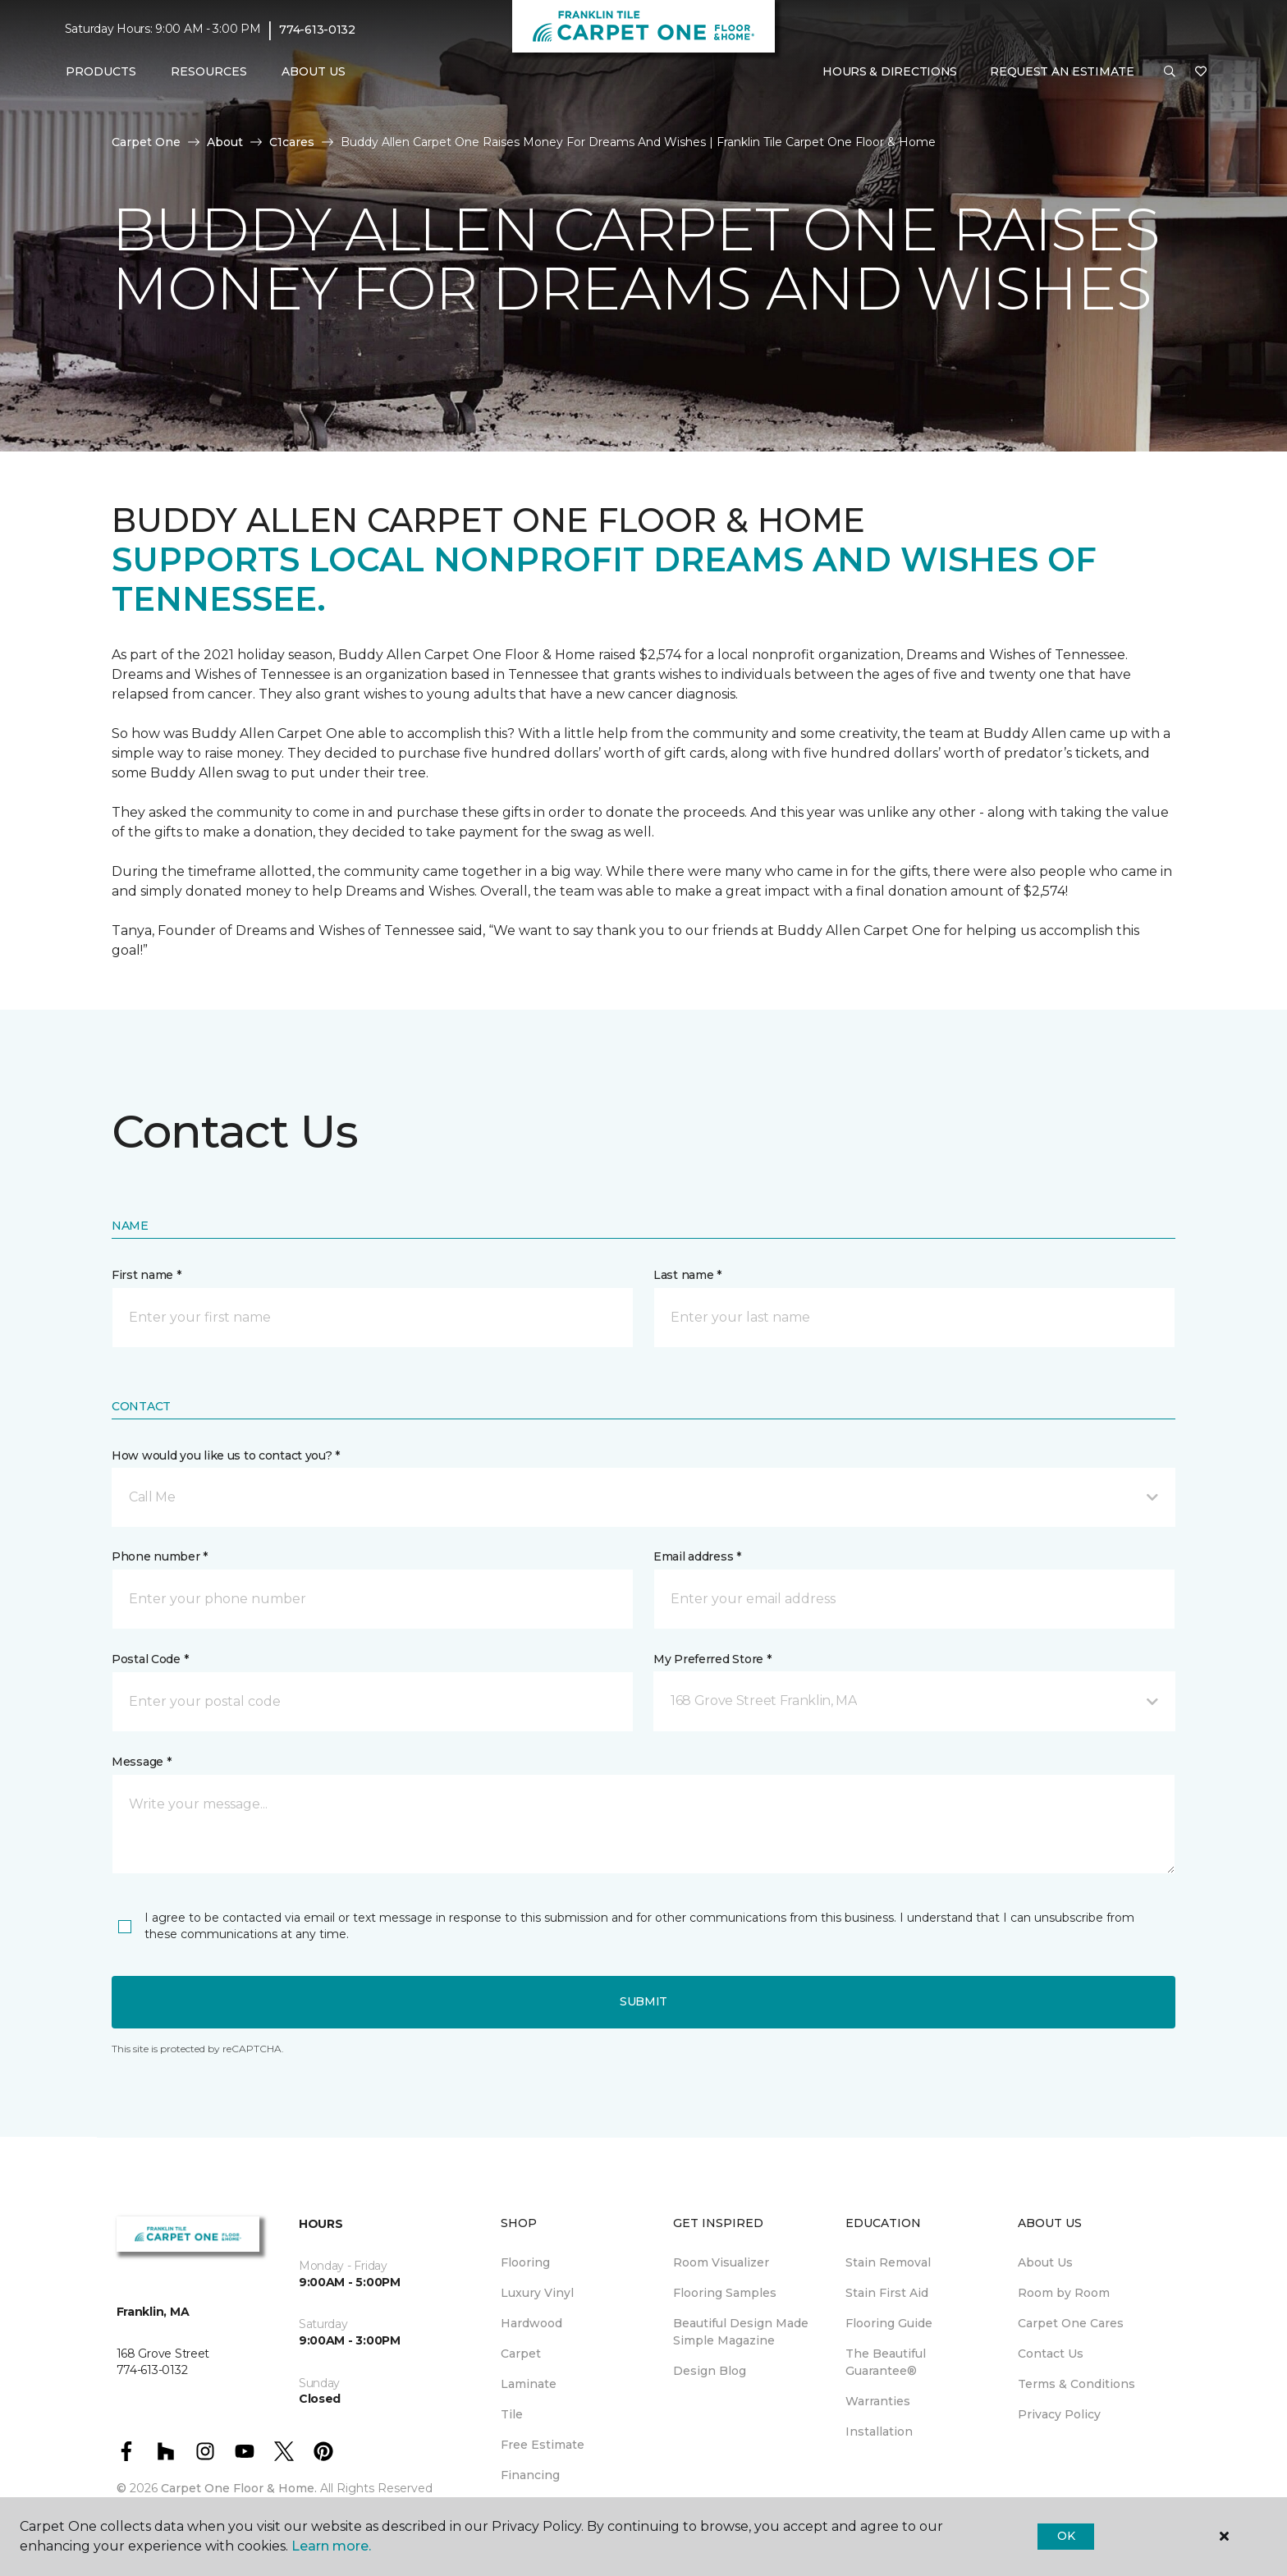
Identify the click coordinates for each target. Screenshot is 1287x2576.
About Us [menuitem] (1045, 2262)
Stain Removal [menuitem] (888, 2262)
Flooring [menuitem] (525, 2262)
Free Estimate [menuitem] (542, 2444)
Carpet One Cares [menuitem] (1071, 2323)
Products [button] (101, 71)
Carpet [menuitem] (521, 2353)
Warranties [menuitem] (877, 2401)
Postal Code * (150, 1659)
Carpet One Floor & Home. (239, 2488)
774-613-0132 (317, 29)
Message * (141, 1761)
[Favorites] (1200, 72)
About (225, 142)
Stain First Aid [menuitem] (886, 2292)
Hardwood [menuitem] (531, 2323)
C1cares (291, 142)
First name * (146, 1275)
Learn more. (331, 2546)
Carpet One (146, 142)
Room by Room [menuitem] (1064, 2292)
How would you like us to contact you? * (226, 1455)
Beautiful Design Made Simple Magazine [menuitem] (740, 2332)
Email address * (697, 1556)
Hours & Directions (889, 71)
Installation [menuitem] (879, 2431)
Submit (643, 2001)
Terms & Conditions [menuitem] (1076, 2384)
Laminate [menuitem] (528, 2384)
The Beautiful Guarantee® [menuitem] (885, 2362)
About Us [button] (314, 71)
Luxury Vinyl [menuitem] (537, 2292)
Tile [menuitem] (512, 2414)
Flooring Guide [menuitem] (888, 2323)
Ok (1065, 2535)
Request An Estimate (1062, 71)
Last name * (687, 1275)
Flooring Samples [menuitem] (724, 2292)
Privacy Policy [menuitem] (1059, 2414)
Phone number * (160, 1556)
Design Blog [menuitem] (709, 2370)
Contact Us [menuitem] (1050, 2353)
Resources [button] (209, 71)
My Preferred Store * (712, 1659)
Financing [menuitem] (530, 2475)
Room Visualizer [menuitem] (721, 2262)
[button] (1169, 72)
